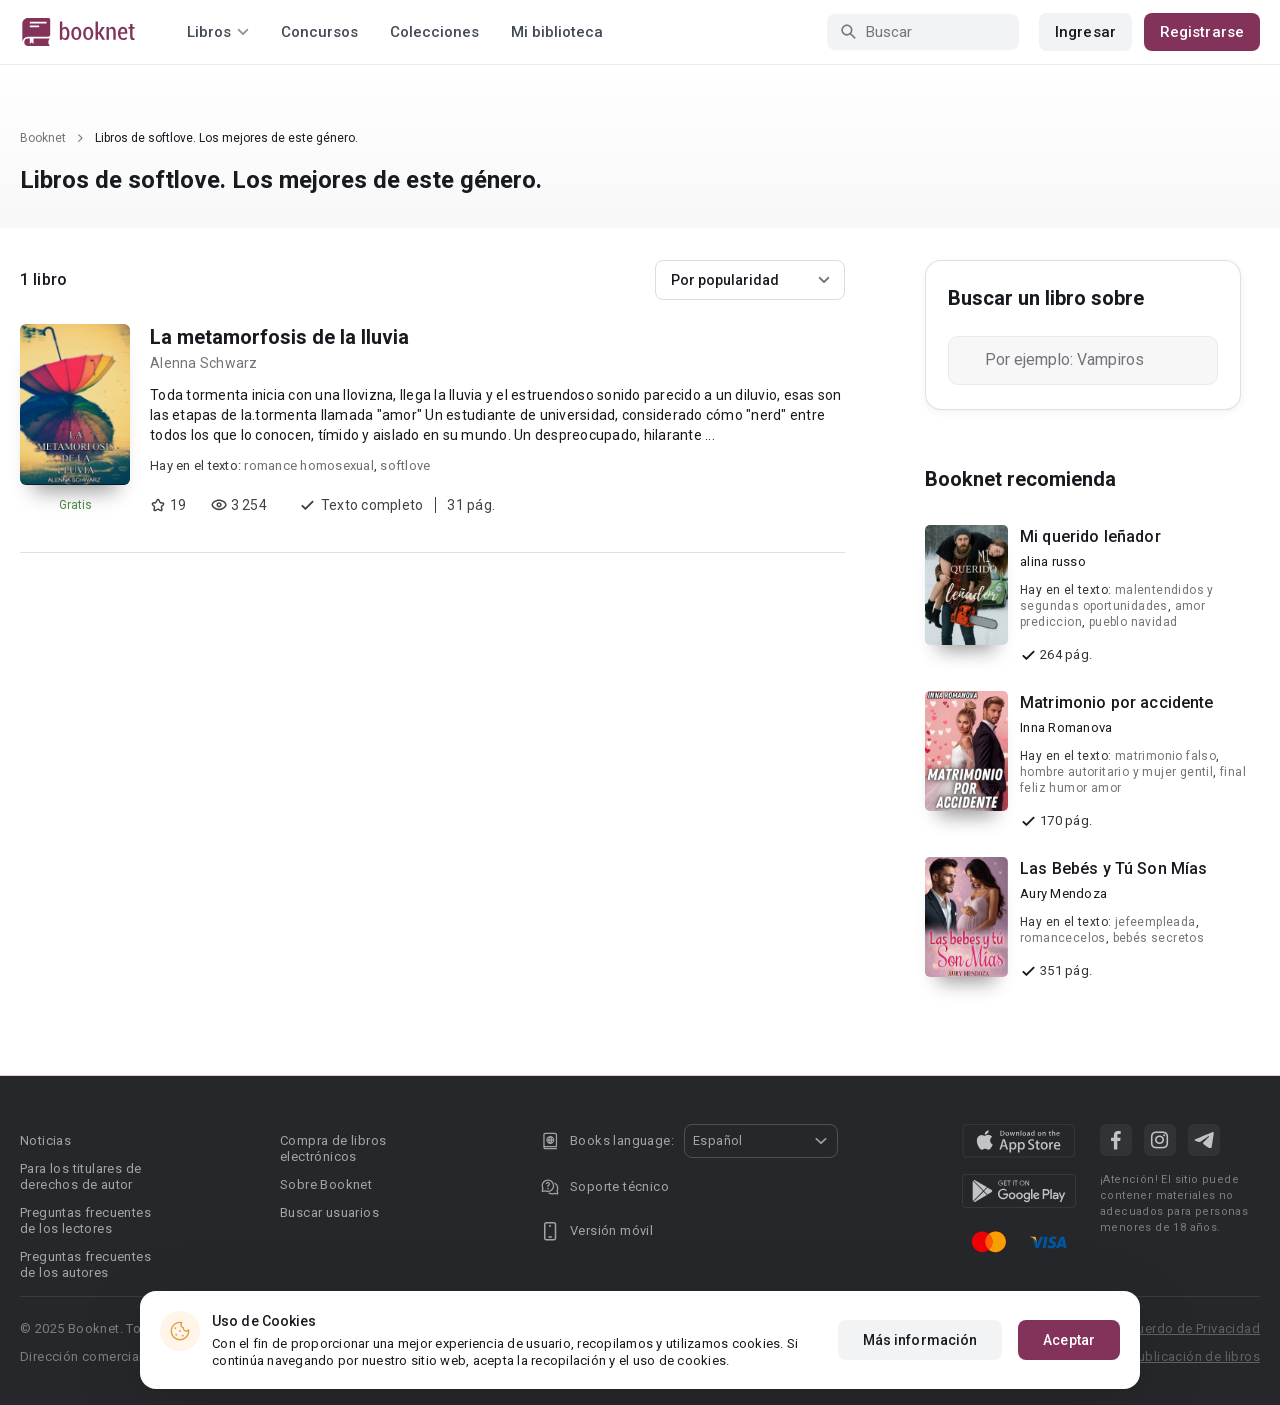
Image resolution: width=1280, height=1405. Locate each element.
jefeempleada (1155, 922)
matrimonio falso (1165, 756)
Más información (920, 1340)
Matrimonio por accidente (1117, 702)
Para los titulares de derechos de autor (80, 1176)
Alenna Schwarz (204, 363)
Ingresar (1085, 32)
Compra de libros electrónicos (333, 1148)
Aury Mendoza (1063, 893)
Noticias (45, 1140)
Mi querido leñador (1090, 536)
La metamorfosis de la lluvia (279, 337)
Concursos (319, 32)
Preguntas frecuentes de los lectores (85, 1220)
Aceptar (1069, 1340)
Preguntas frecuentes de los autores (85, 1264)
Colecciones (434, 32)
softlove (405, 465)
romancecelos (1063, 938)
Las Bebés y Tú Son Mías (1113, 868)
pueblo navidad (1133, 622)
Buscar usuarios (329, 1212)
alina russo (1053, 561)
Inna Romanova (1066, 727)
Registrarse (1202, 32)
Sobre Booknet (326, 1184)
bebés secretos (1159, 938)
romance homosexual (309, 465)
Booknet (43, 138)
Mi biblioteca (557, 32)
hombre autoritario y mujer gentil (1116, 772)
